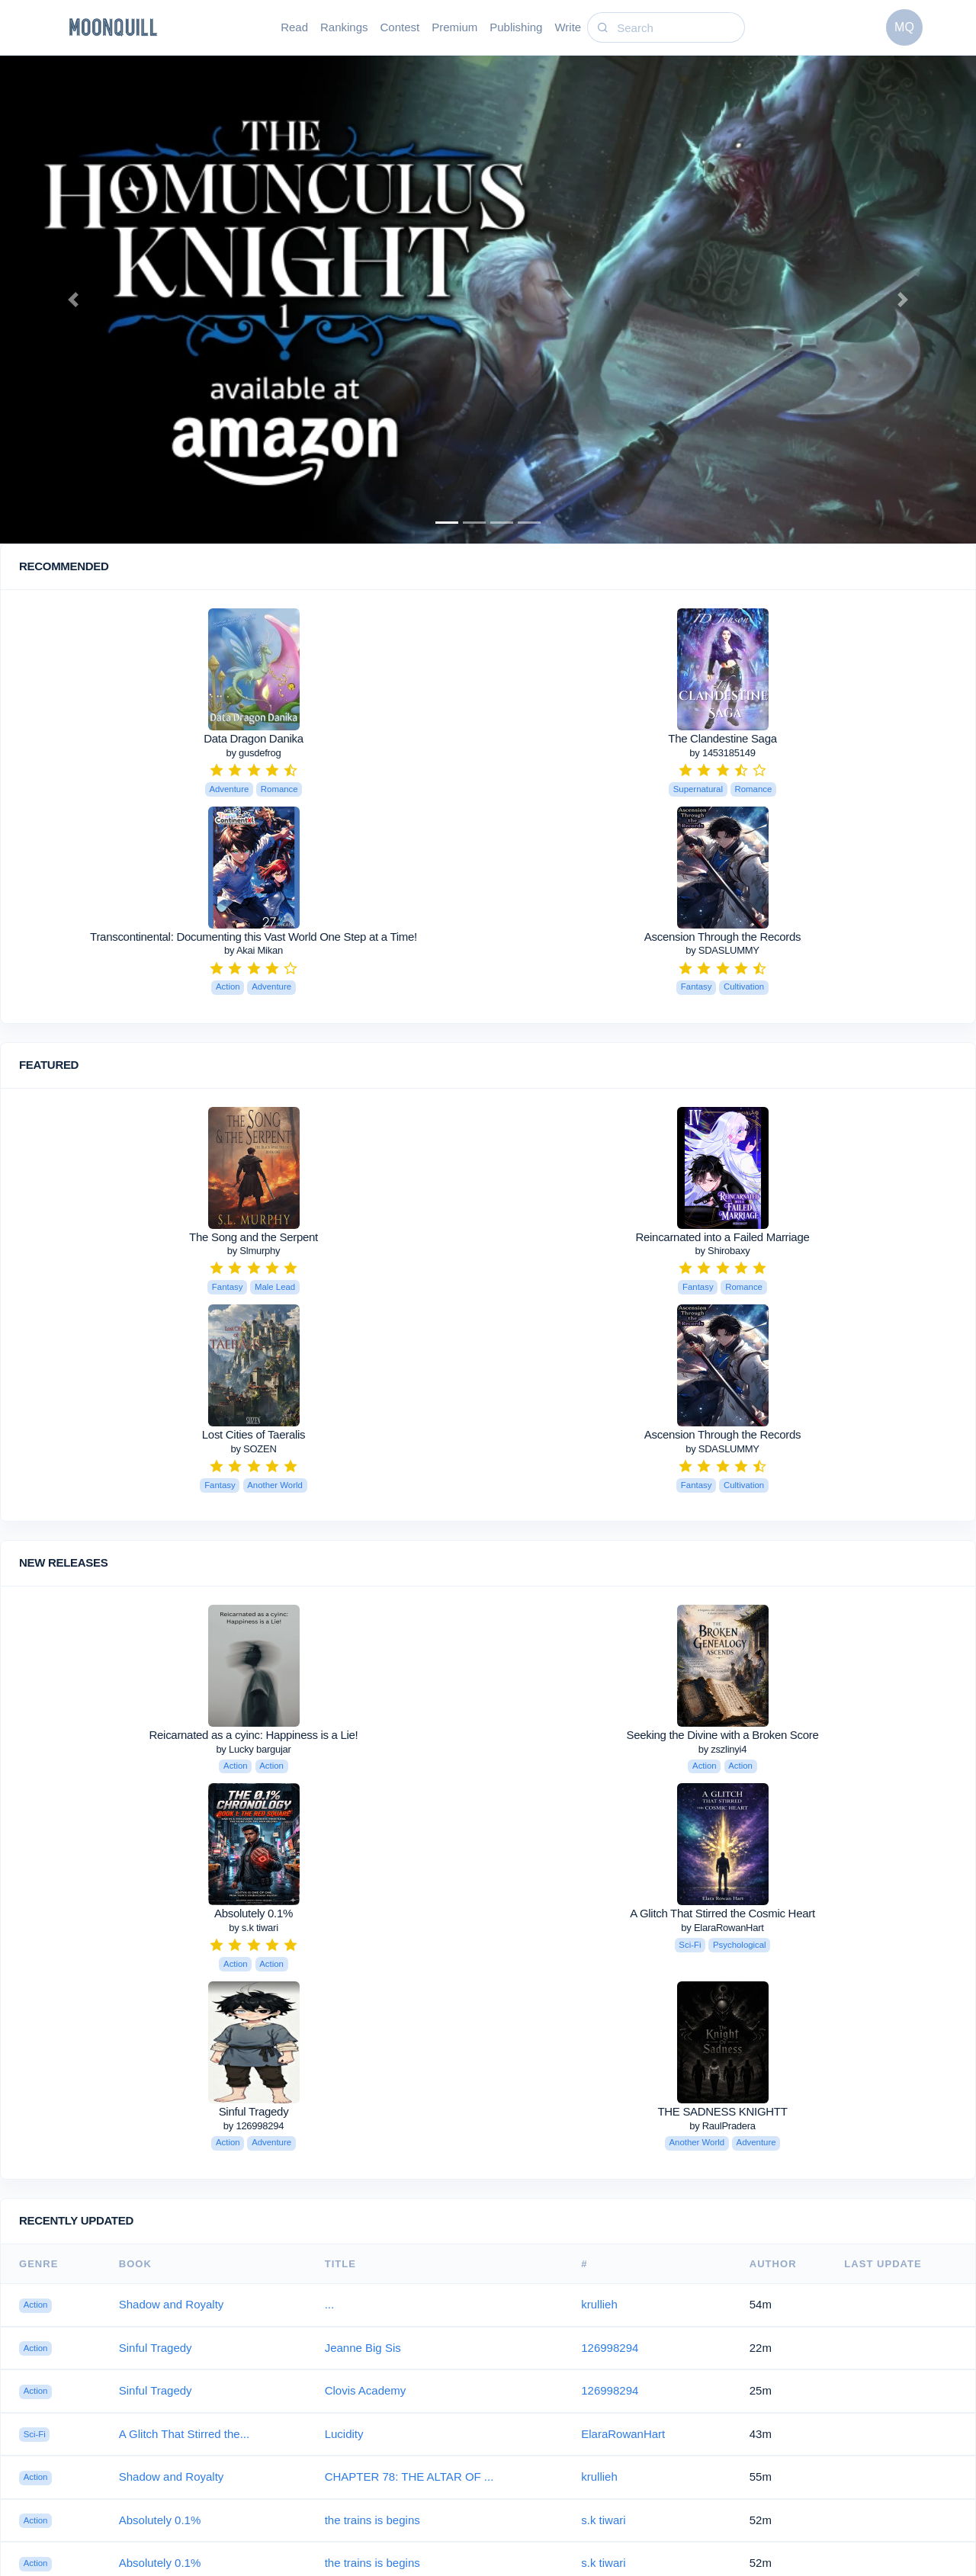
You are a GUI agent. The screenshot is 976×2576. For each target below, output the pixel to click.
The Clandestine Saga (722, 738)
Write (567, 27)
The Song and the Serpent (253, 1236)
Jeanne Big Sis (363, 2347)
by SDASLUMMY (722, 950)
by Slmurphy (253, 1250)
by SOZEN (253, 1449)
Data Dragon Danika (253, 738)
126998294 (609, 2347)
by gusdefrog (253, 753)
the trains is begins (372, 2519)
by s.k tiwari (253, 1927)
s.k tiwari (603, 2519)
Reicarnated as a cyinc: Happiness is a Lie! (253, 1734)
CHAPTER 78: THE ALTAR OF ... (409, 2476)
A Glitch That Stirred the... (184, 2433)
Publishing (516, 27)
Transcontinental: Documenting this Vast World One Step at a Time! (253, 936)
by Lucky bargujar (253, 1749)
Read (294, 27)
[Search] (678, 27)
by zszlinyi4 (722, 1749)
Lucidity (344, 2433)
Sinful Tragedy (254, 2111)
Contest (400, 27)
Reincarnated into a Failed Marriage (723, 1236)
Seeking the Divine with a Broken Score (722, 1734)
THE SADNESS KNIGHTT (722, 2111)
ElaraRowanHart (623, 2433)
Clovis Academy (365, 2390)
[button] (73, 300)
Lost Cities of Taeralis (253, 1434)
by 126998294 (253, 2126)
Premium (454, 27)
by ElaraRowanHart (722, 1927)
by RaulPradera (722, 2126)
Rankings (344, 27)
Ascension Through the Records (722, 936)
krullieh (599, 2304)
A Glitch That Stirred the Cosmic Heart (722, 1913)
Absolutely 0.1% (253, 1913)
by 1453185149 (722, 753)
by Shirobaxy (722, 1250)
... (330, 2304)
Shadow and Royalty (171, 2304)
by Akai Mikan (253, 950)
